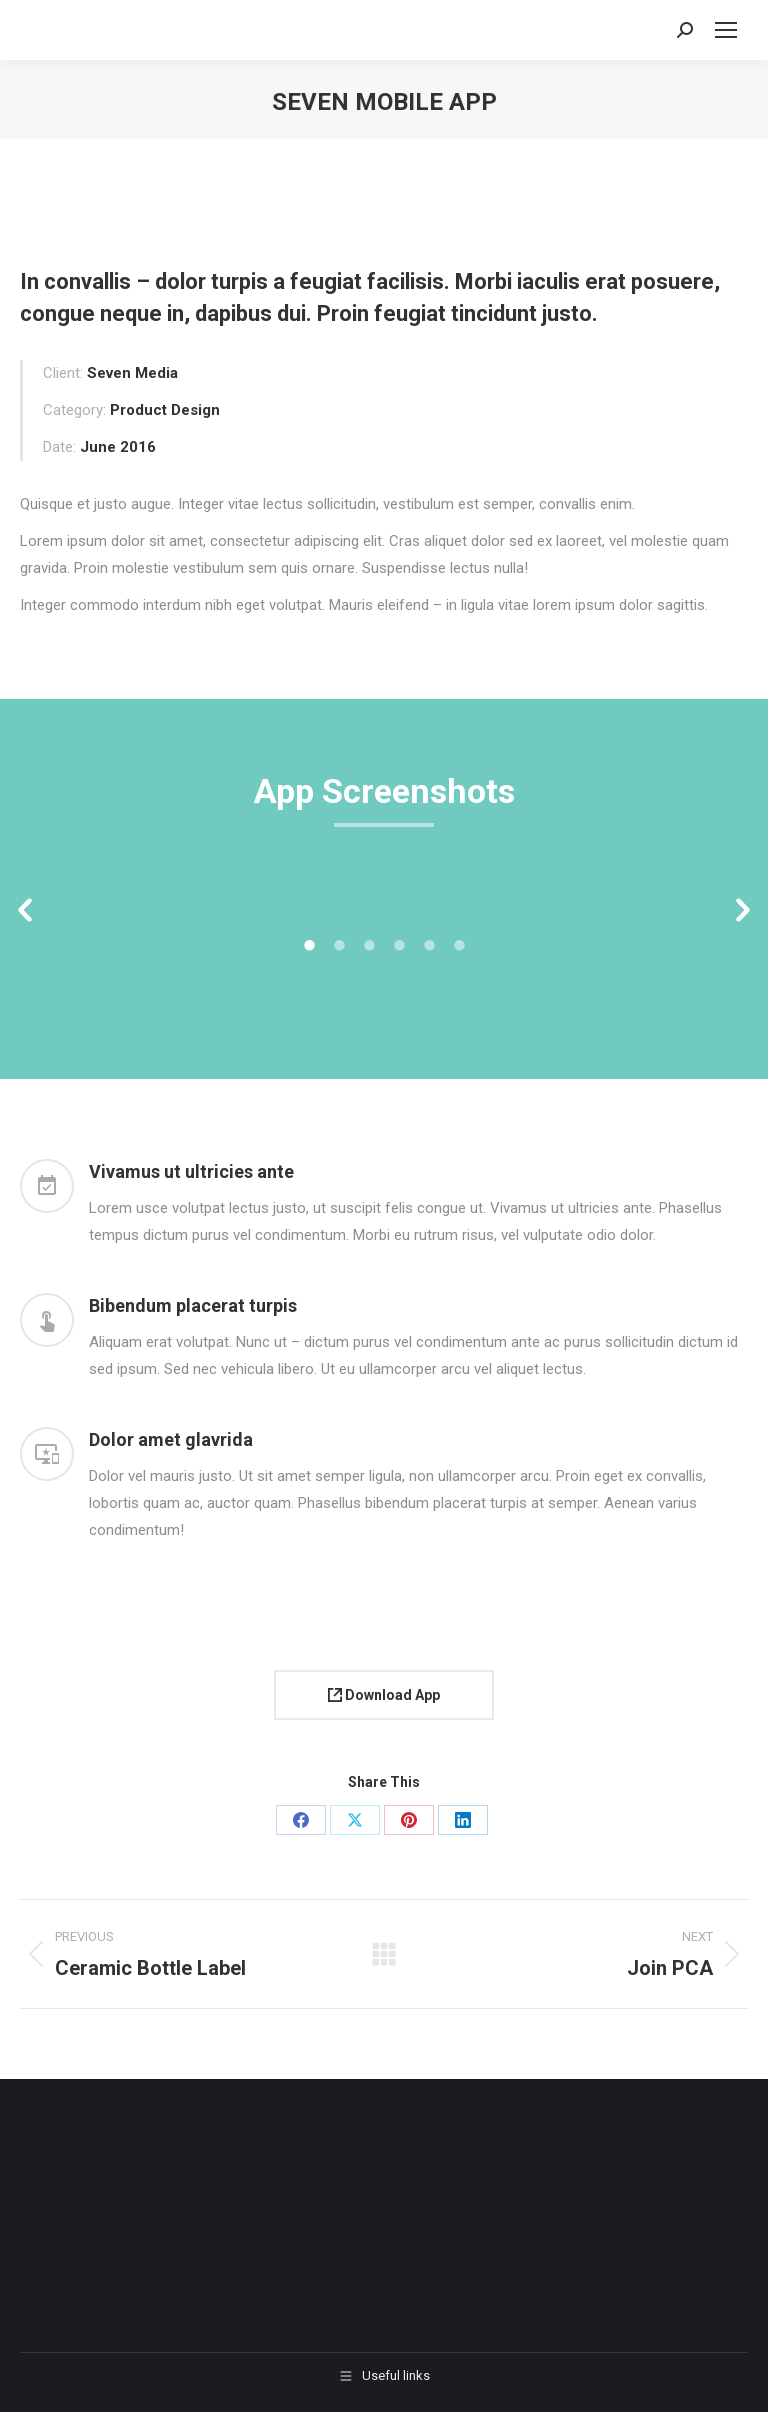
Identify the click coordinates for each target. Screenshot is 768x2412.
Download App (384, 1695)
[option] (141, 900)
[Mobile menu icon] (726, 30)
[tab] (309, 944)
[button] (25, 911)
